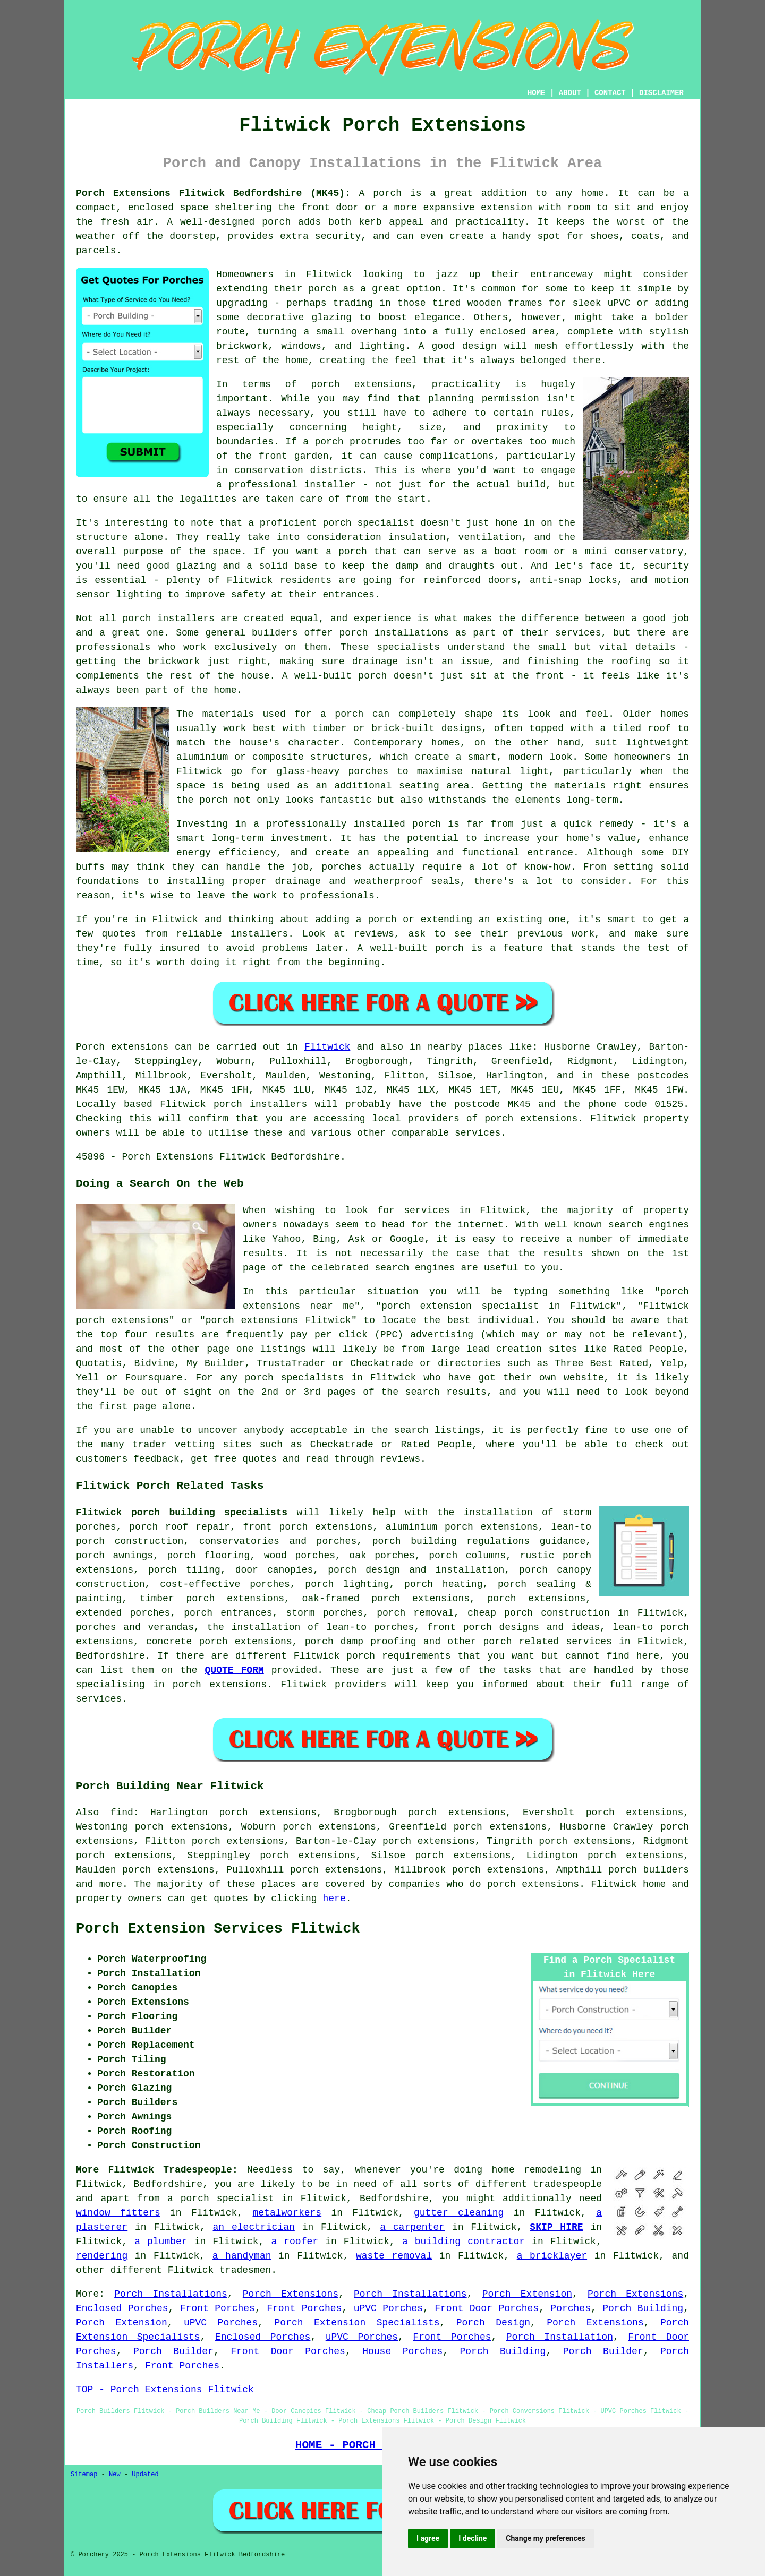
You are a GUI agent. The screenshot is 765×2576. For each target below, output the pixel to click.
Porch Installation (559, 2337)
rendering (102, 2256)
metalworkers (287, 2213)
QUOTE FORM (234, 1670)
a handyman (241, 2256)
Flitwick (327, 1047)
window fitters (118, 2213)
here (333, 1898)
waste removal (394, 2256)
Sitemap (84, 2474)
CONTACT (610, 93)
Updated (145, 2474)
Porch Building (642, 2308)
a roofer (294, 2241)
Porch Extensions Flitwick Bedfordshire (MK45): (213, 193)
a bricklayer (552, 2256)
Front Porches (217, 2308)
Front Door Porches (487, 2308)
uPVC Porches (388, 2308)
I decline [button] (472, 2538)
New (115, 2474)
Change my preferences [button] (545, 2538)
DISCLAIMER (661, 93)
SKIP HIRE (556, 2227)
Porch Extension (527, 2294)
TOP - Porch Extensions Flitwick (165, 2389)
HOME (537, 93)
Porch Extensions (290, 2294)
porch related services (547, 1641)
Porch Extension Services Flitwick (218, 1929)
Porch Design (493, 2322)
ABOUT (570, 93)
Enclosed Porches (122, 2308)
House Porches (402, 2351)
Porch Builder (173, 2351)
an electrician (254, 2227)
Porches (570, 2308)
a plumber (160, 2241)
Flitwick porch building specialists (181, 1512)
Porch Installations (170, 2294)
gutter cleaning (459, 2213)
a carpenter (412, 2227)
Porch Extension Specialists (357, 2322)
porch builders (648, 1870)
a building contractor (463, 2241)
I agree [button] (427, 2538)
